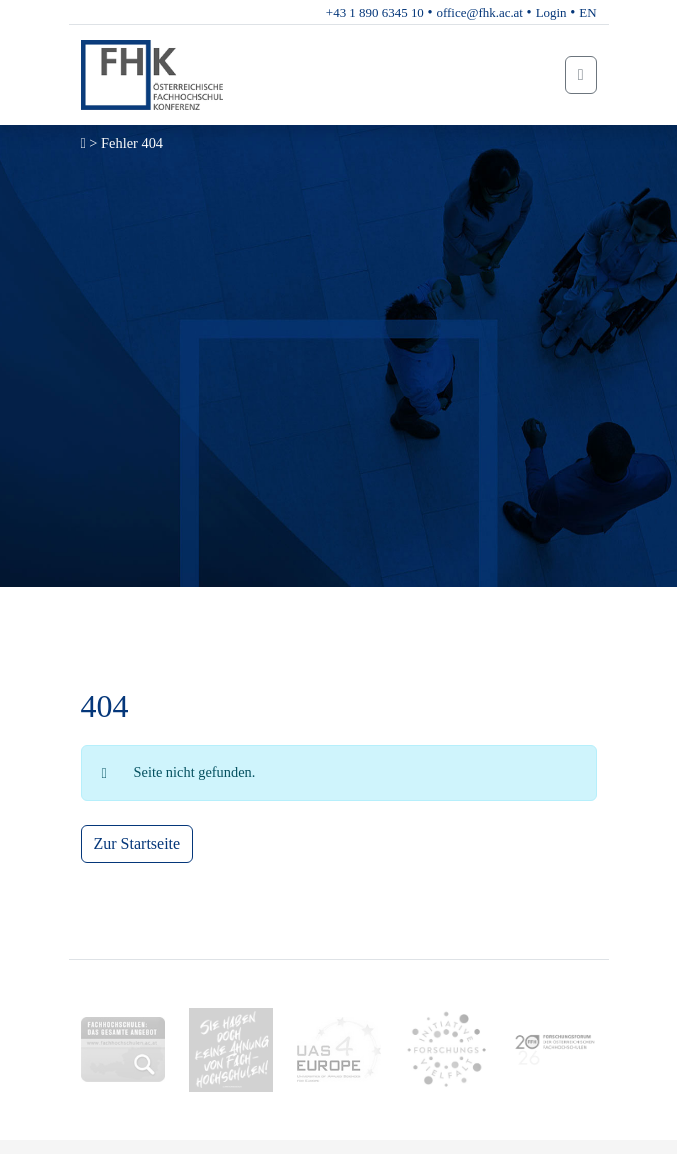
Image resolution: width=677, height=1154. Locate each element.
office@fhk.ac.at (479, 12)
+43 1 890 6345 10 (375, 12)
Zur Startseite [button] (137, 843)
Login (551, 12)
